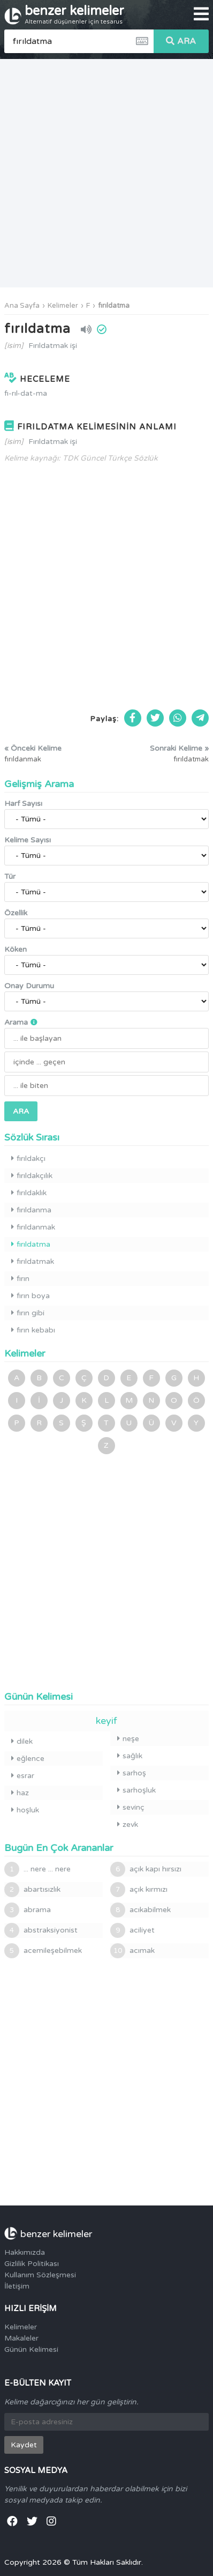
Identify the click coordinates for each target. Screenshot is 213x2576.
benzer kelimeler (74, 14)
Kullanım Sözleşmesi (40, 2274)
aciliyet (132, 1930)
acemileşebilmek (43, 1950)
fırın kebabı (33, 1330)
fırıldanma (31, 1210)
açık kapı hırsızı (145, 1869)
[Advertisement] (106, 173)
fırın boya (30, 1295)
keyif (106, 1721)
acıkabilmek (140, 1910)
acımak (132, 1950)
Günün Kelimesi (31, 2349)
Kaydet (24, 2444)
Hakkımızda (24, 2252)
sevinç (130, 1807)
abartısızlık (32, 1889)
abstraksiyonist (41, 1930)
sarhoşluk (136, 1790)
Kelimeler (63, 305)
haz (20, 1792)
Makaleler (21, 2338)
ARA (181, 41)
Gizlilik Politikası (31, 2263)
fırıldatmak (32, 1261)
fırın (20, 1278)
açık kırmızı (139, 1889)
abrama (27, 1910)
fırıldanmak (33, 1227)
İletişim (16, 2286)
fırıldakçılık (31, 1175)
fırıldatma (114, 305)
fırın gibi (27, 1312)
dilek (22, 1741)
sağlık (129, 1755)
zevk (127, 1824)
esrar (22, 1775)
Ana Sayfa (22, 305)
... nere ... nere (37, 1869)
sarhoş (131, 1773)
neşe (128, 1738)
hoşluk (25, 1810)
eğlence (27, 1758)
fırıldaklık (29, 1192)
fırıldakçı (28, 1158)
